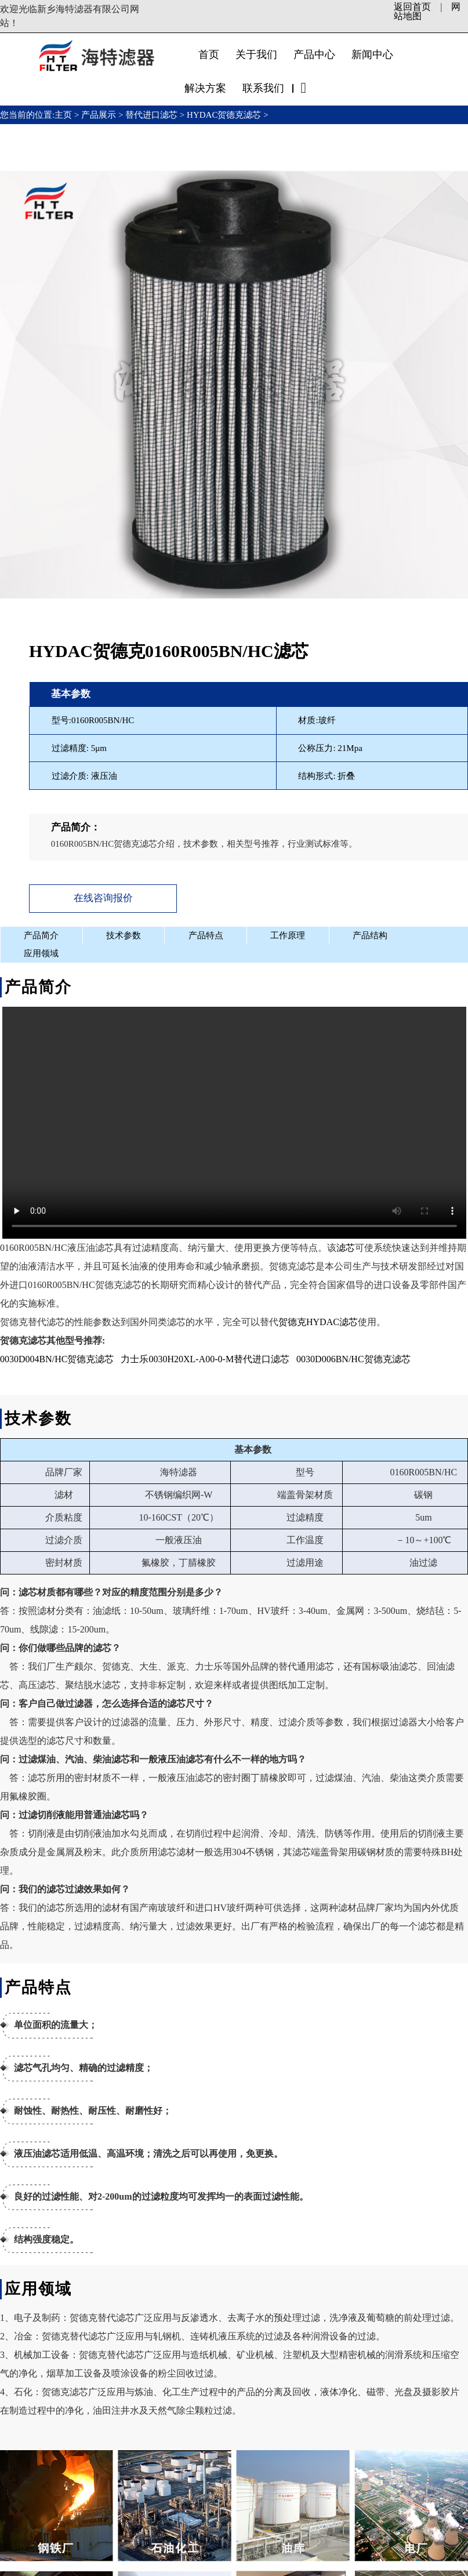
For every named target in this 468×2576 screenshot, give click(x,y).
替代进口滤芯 (151, 114)
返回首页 (412, 7)
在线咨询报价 (98, 897)
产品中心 (314, 54)
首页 (208, 54)
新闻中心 (372, 54)
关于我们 (256, 54)
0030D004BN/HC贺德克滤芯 (57, 1357)
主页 (64, 114)
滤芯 (345, 1246)
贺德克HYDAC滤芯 (318, 1320)
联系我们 (263, 88)
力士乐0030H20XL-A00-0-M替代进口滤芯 (205, 1357)
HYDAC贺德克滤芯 (224, 114)
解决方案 (205, 88)
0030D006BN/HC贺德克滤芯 (353, 1357)
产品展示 (98, 114)
